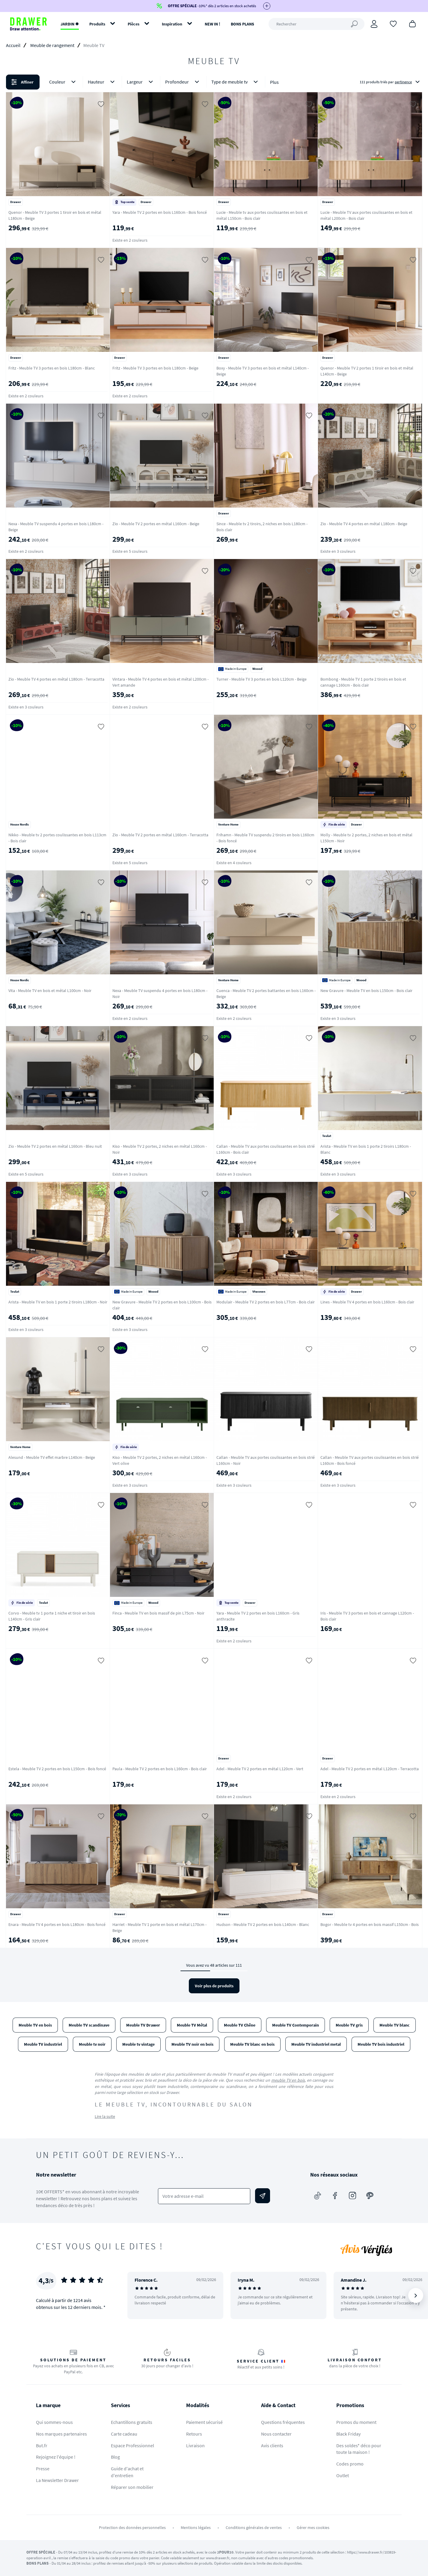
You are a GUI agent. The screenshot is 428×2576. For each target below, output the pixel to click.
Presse (42, 2468)
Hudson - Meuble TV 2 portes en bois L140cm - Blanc (262, 1924)
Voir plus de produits (214, 1986)
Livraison (195, 2445)
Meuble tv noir (92, 2044)
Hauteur (102, 82)
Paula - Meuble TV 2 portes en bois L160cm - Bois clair (159, 1768)
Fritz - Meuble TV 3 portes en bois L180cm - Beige (155, 368)
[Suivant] (415, 2295)
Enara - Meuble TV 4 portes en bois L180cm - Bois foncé (57, 1924)
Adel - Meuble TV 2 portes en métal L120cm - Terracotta (369, 1768)
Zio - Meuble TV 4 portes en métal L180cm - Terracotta (56, 679)
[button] (214, 82)
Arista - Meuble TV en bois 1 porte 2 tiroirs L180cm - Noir (57, 1302)
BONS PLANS (242, 24)
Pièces (133, 24)
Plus (274, 82)
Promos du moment (356, 2422)
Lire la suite (105, 2116)
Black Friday (348, 2434)
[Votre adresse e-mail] (204, 2196)
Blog (115, 2457)
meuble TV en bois (288, 2080)
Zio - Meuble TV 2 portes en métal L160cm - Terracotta (160, 835)
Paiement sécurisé (204, 2422)
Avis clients (272, 2445)
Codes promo (350, 2464)
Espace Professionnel (132, 2445)
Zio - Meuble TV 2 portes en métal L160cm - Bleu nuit (55, 1146)
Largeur (141, 82)
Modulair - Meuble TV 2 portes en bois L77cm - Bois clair (265, 1302)
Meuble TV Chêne (239, 2025)
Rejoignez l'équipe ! (56, 2457)
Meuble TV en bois (35, 2025)
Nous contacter (276, 2434)
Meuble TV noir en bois (192, 2044)
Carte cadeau (124, 2434)
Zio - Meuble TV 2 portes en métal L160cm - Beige (155, 523)
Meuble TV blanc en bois (252, 2044)
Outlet (342, 2475)
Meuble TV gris (349, 2025)
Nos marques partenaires (61, 2434)
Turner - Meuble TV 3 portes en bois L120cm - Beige (261, 679)
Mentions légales (196, 2527)
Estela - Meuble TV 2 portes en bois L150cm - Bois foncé (57, 1768)
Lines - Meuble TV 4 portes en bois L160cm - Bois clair (367, 1302)
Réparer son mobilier (132, 2487)
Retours (194, 2434)
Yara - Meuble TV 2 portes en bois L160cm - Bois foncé (159, 212)
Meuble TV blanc (394, 2025)
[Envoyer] (262, 2195)
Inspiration (172, 24)
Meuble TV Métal (192, 2025)
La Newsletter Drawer (57, 2480)
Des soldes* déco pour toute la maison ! (358, 2448)
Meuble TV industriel (43, 2044)
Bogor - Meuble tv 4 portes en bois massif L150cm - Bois (369, 1924)
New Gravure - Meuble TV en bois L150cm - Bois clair (366, 990)
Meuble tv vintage (138, 2044)
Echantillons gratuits (131, 2422)
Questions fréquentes (283, 2422)
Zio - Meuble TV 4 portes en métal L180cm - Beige (363, 523)
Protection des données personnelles (132, 2527)
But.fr (41, 2445)
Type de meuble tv (235, 82)
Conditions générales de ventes (254, 2527)
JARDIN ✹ (70, 24)
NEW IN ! (212, 24)
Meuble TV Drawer (143, 2025)
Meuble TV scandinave (89, 2025)
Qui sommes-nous (54, 2422)
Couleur (63, 82)
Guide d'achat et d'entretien (127, 2472)
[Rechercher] (316, 24)
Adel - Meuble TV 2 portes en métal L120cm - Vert (259, 1768)
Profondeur (183, 82)
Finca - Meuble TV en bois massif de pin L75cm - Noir (158, 1613)
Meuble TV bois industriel (381, 2044)
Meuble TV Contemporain (295, 2025)
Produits (97, 24)
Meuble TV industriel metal (316, 2044)
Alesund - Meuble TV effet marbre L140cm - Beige (51, 1457)
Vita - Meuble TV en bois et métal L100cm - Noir (49, 990)
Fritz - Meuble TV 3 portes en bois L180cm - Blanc (51, 368)
